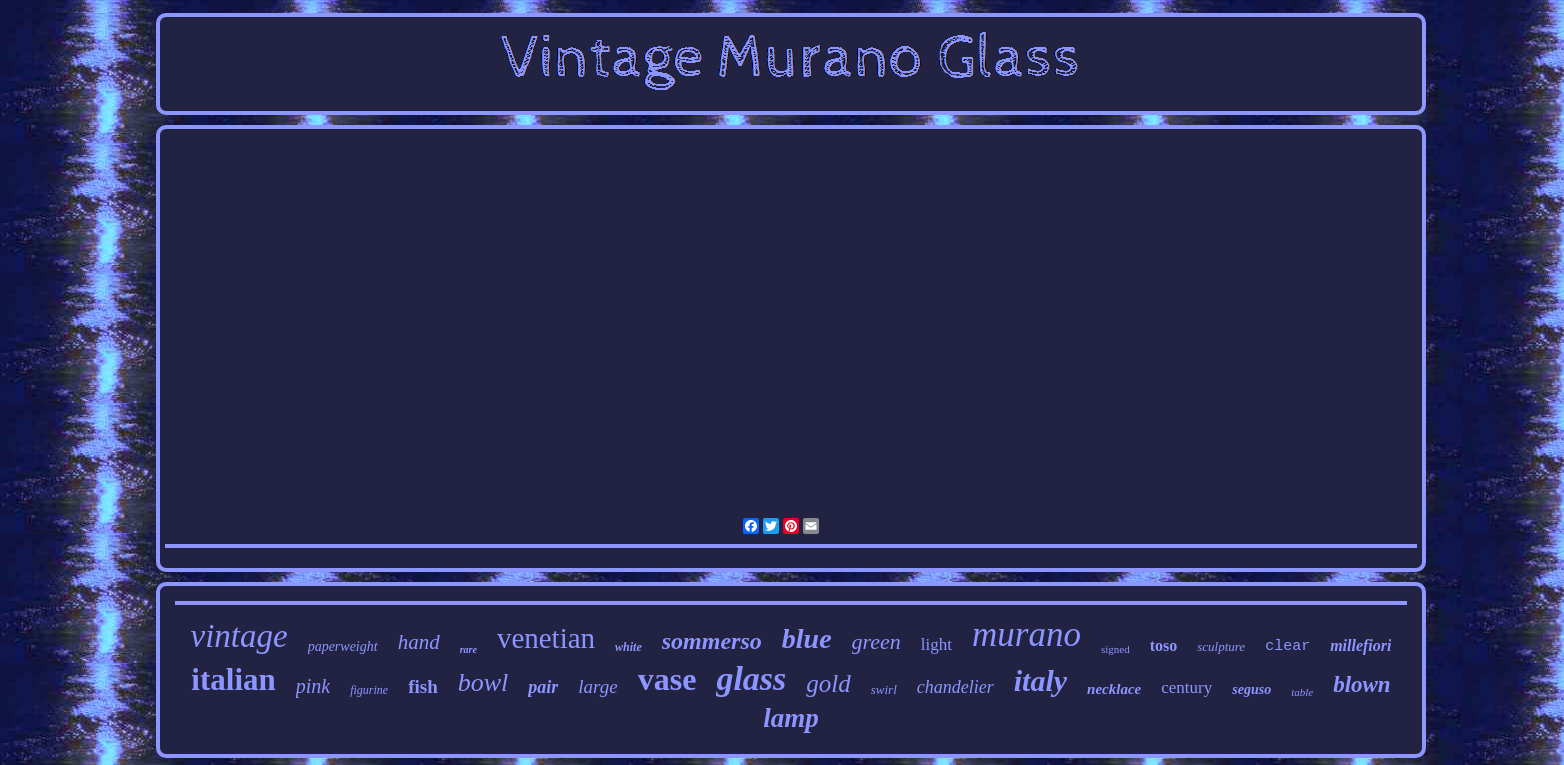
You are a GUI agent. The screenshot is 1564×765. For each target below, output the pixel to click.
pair (543, 687)
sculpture (1221, 646)
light (936, 644)
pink (313, 686)
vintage (239, 636)
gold (828, 683)
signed (1115, 649)
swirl (884, 689)
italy (1040, 680)
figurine (369, 690)
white (628, 647)
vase (667, 679)
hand (419, 642)
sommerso (712, 641)
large (597, 686)
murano (1026, 634)
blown (1362, 684)
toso (1164, 645)
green (876, 641)
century (1186, 687)
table (1302, 692)
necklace (1114, 689)
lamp (791, 718)
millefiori (1360, 645)
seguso (1251, 689)
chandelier (955, 687)
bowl (483, 682)
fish (423, 686)
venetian (546, 638)
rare (468, 649)
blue (807, 638)
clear (1287, 646)
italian (233, 679)
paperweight (343, 646)
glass (751, 678)
